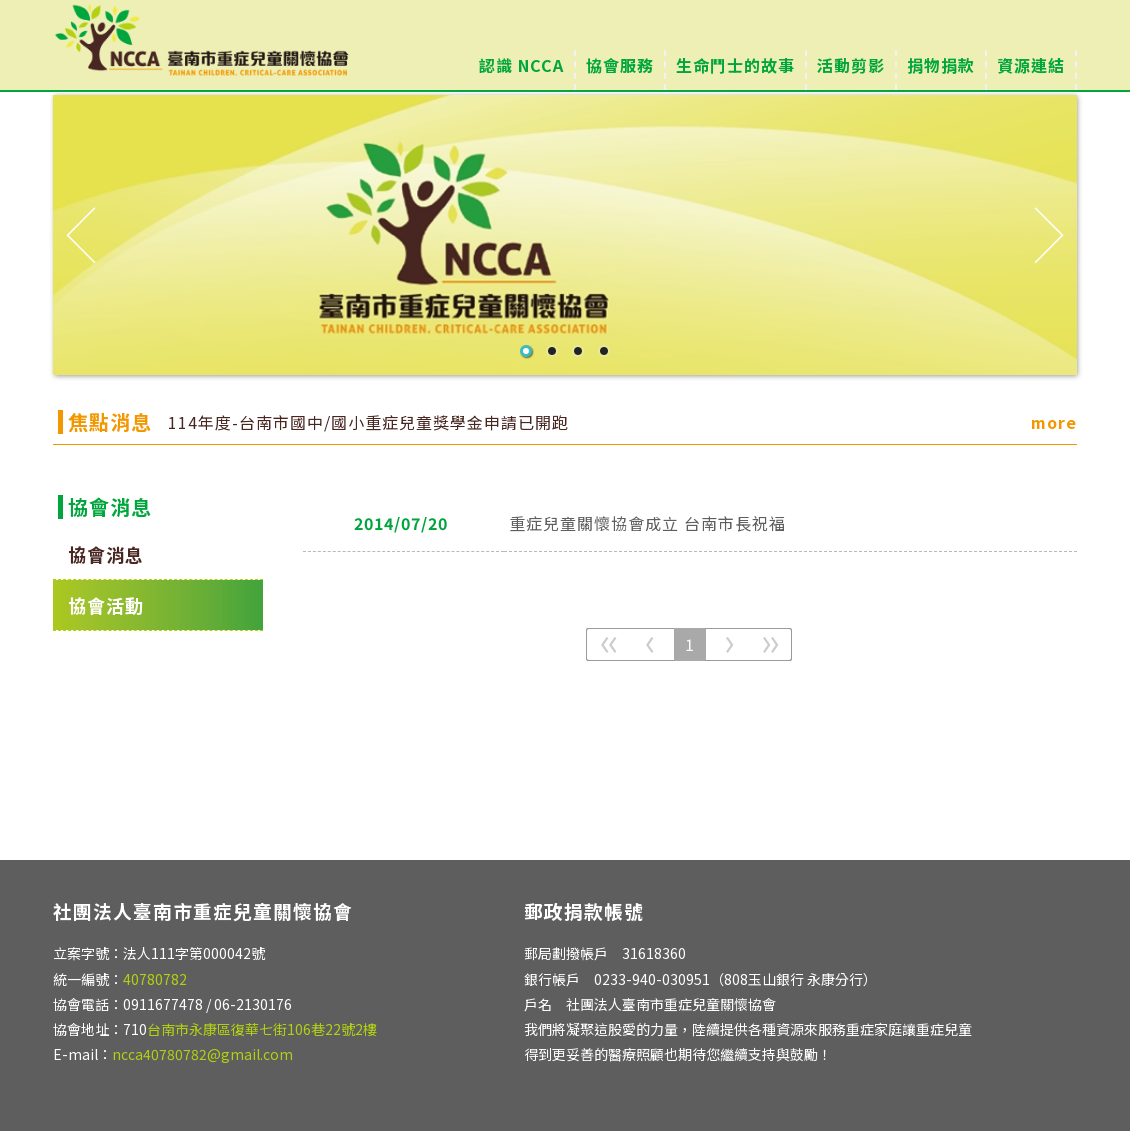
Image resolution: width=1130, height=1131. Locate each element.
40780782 (155, 979)
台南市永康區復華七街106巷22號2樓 (262, 1029)
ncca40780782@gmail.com (202, 1054)
